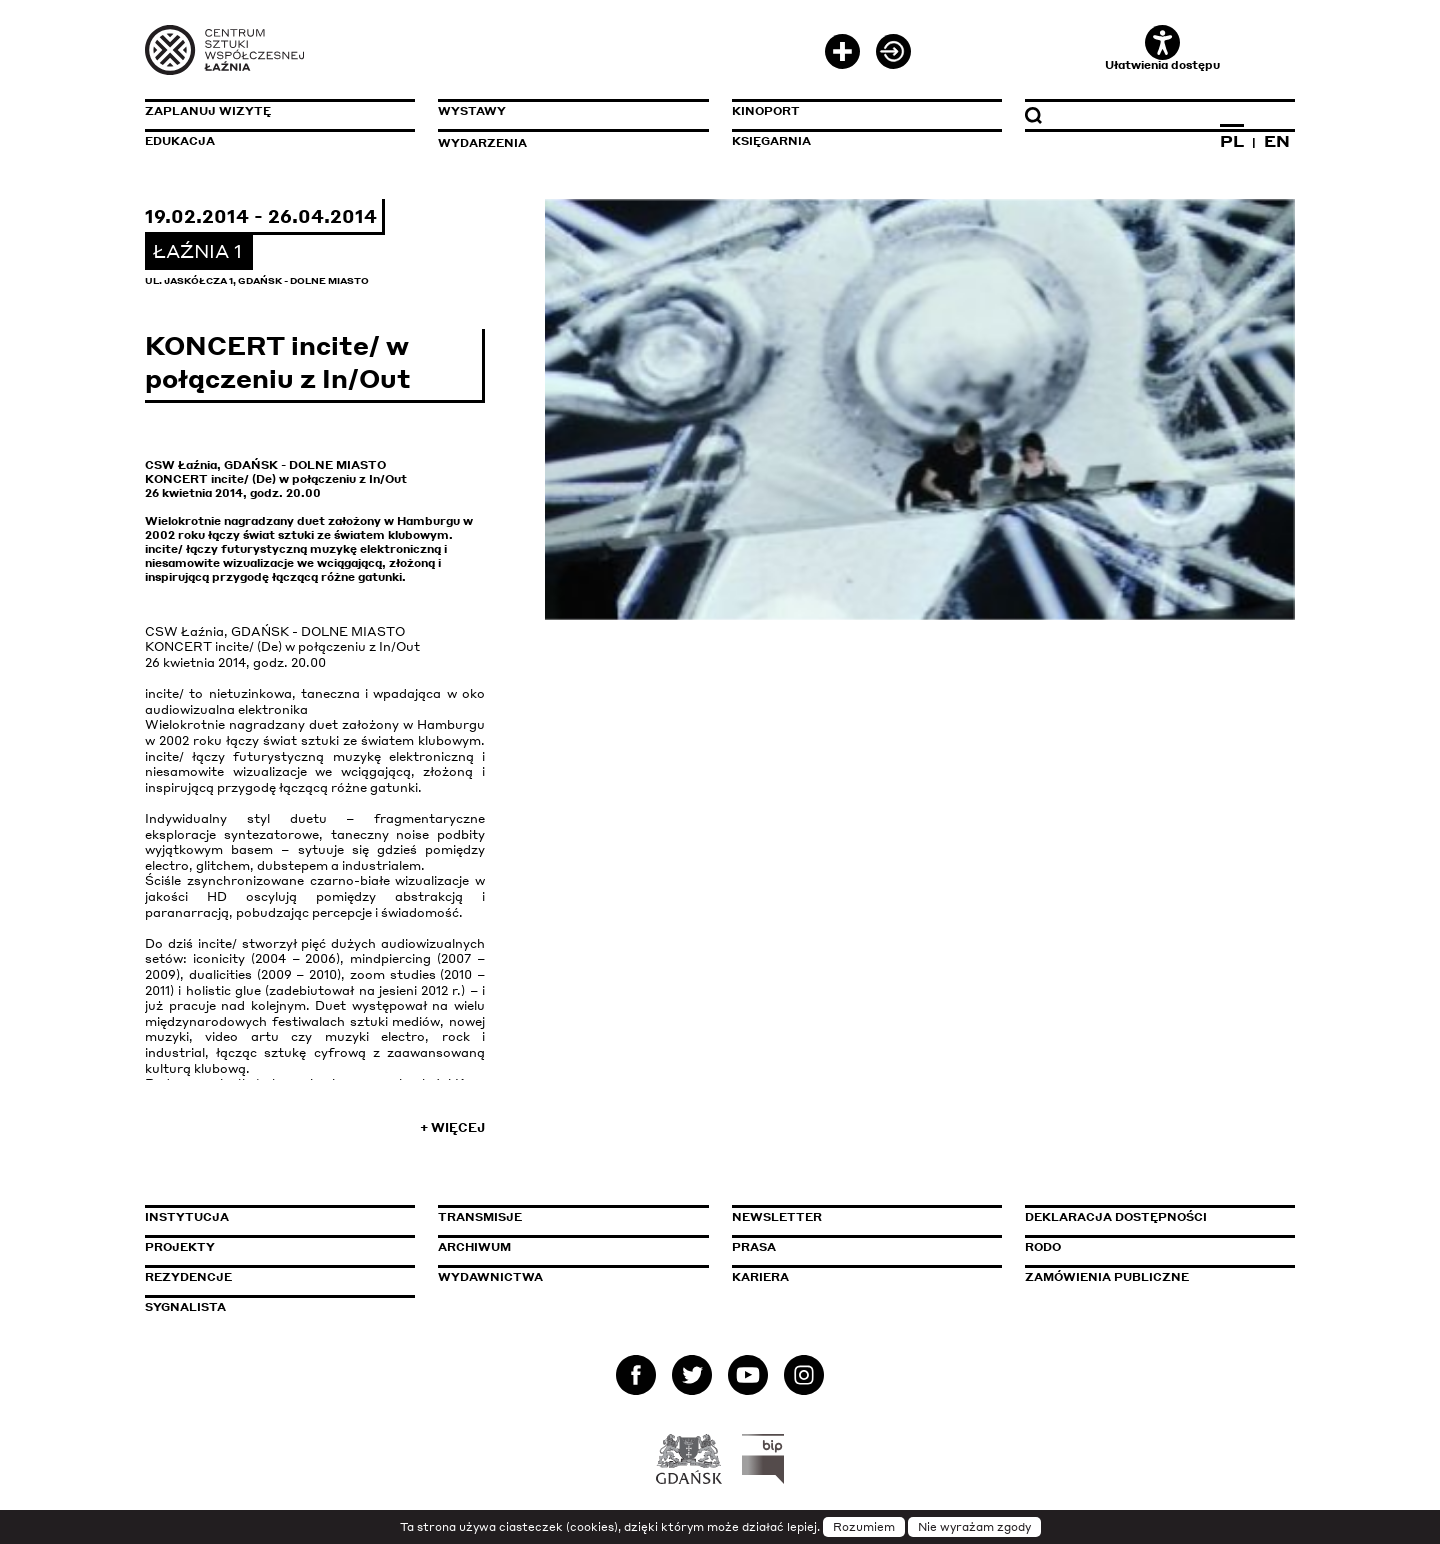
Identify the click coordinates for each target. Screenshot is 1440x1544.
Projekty (180, 1247)
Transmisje (565, 1217)
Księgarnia (771, 141)
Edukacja (180, 141)
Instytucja (187, 1217)
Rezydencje (188, 1277)
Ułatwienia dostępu (1162, 48)
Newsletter (777, 1217)
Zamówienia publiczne (1152, 1277)
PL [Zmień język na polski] (1232, 141)
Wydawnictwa (490, 1277)
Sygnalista (185, 1307)
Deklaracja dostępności (1116, 1217)
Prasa (754, 1247)
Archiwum (474, 1247)
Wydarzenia (482, 143)
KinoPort (766, 111)
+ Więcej (452, 1127)
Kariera (760, 1277)
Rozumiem (864, 1527)
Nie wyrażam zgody (974, 1527)
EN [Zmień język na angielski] (1277, 141)
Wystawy (472, 111)
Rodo (1043, 1247)
